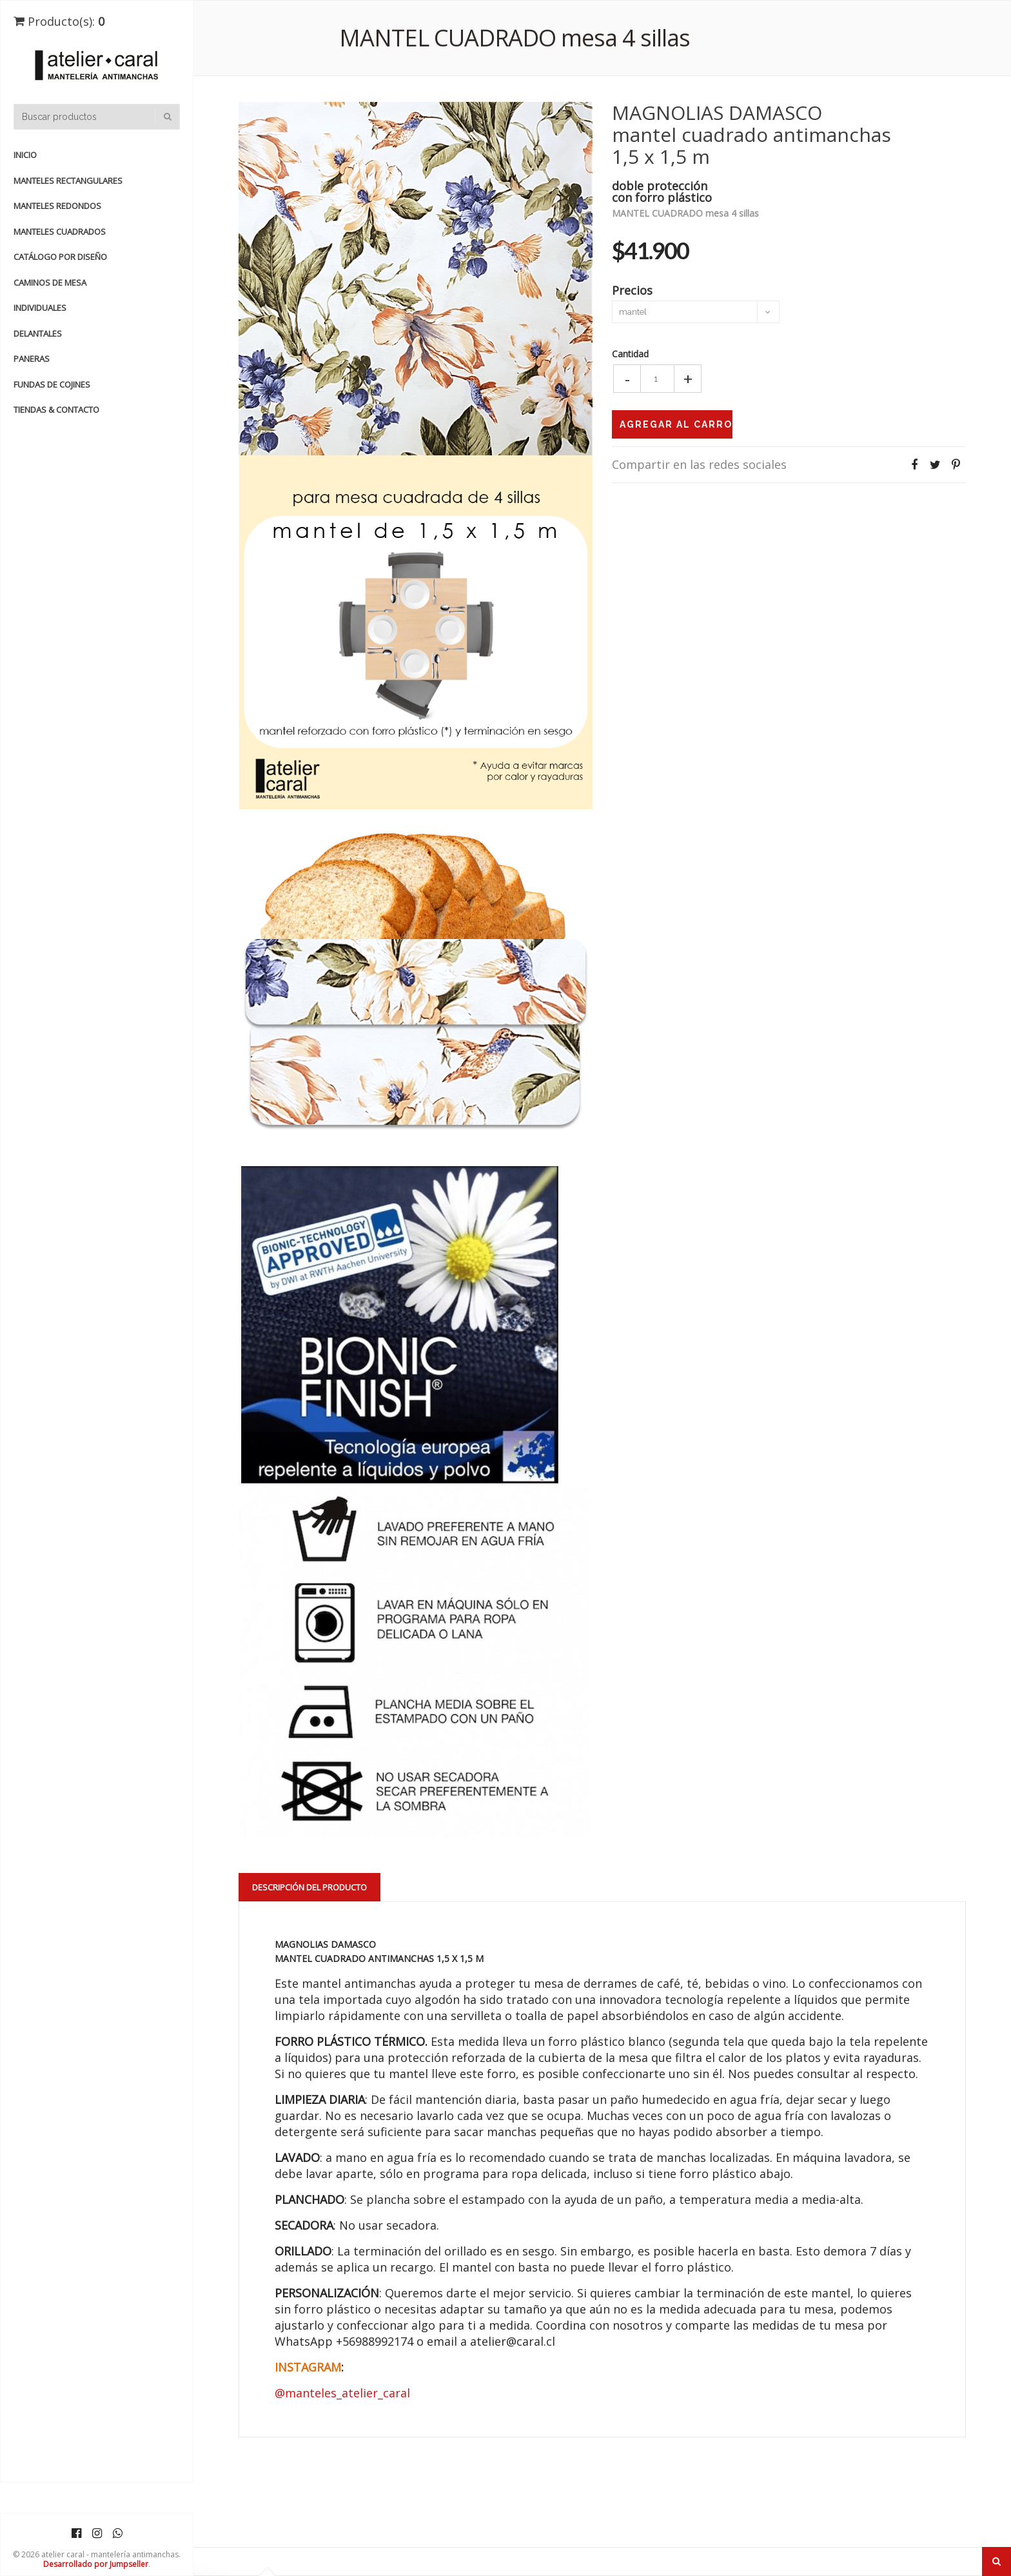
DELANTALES (38, 333)
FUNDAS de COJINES (52, 384)
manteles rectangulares (68, 180)
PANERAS (32, 358)
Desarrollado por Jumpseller (95, 2564)
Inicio (25, 155)
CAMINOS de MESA (50, 282)
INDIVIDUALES (40, 307)
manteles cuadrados (60, 231)
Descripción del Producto (309, 1887)
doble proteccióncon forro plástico (662, 190)
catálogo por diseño (60, 257)
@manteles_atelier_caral (342, 2393)
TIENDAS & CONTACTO (56, 409)
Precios (632, 289)
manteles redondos (57, 206)
